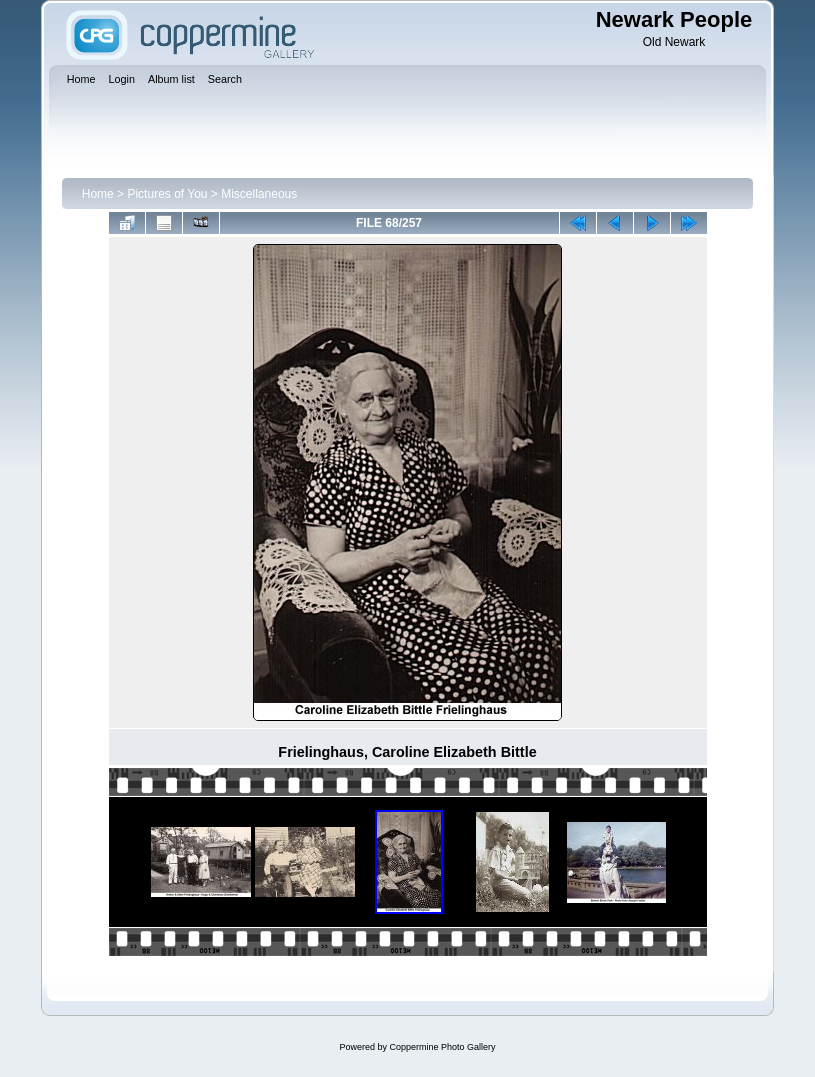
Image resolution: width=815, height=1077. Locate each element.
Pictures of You (167, 194)
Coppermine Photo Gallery (442, 1047)
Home (98, 194)
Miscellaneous (259, 194)
